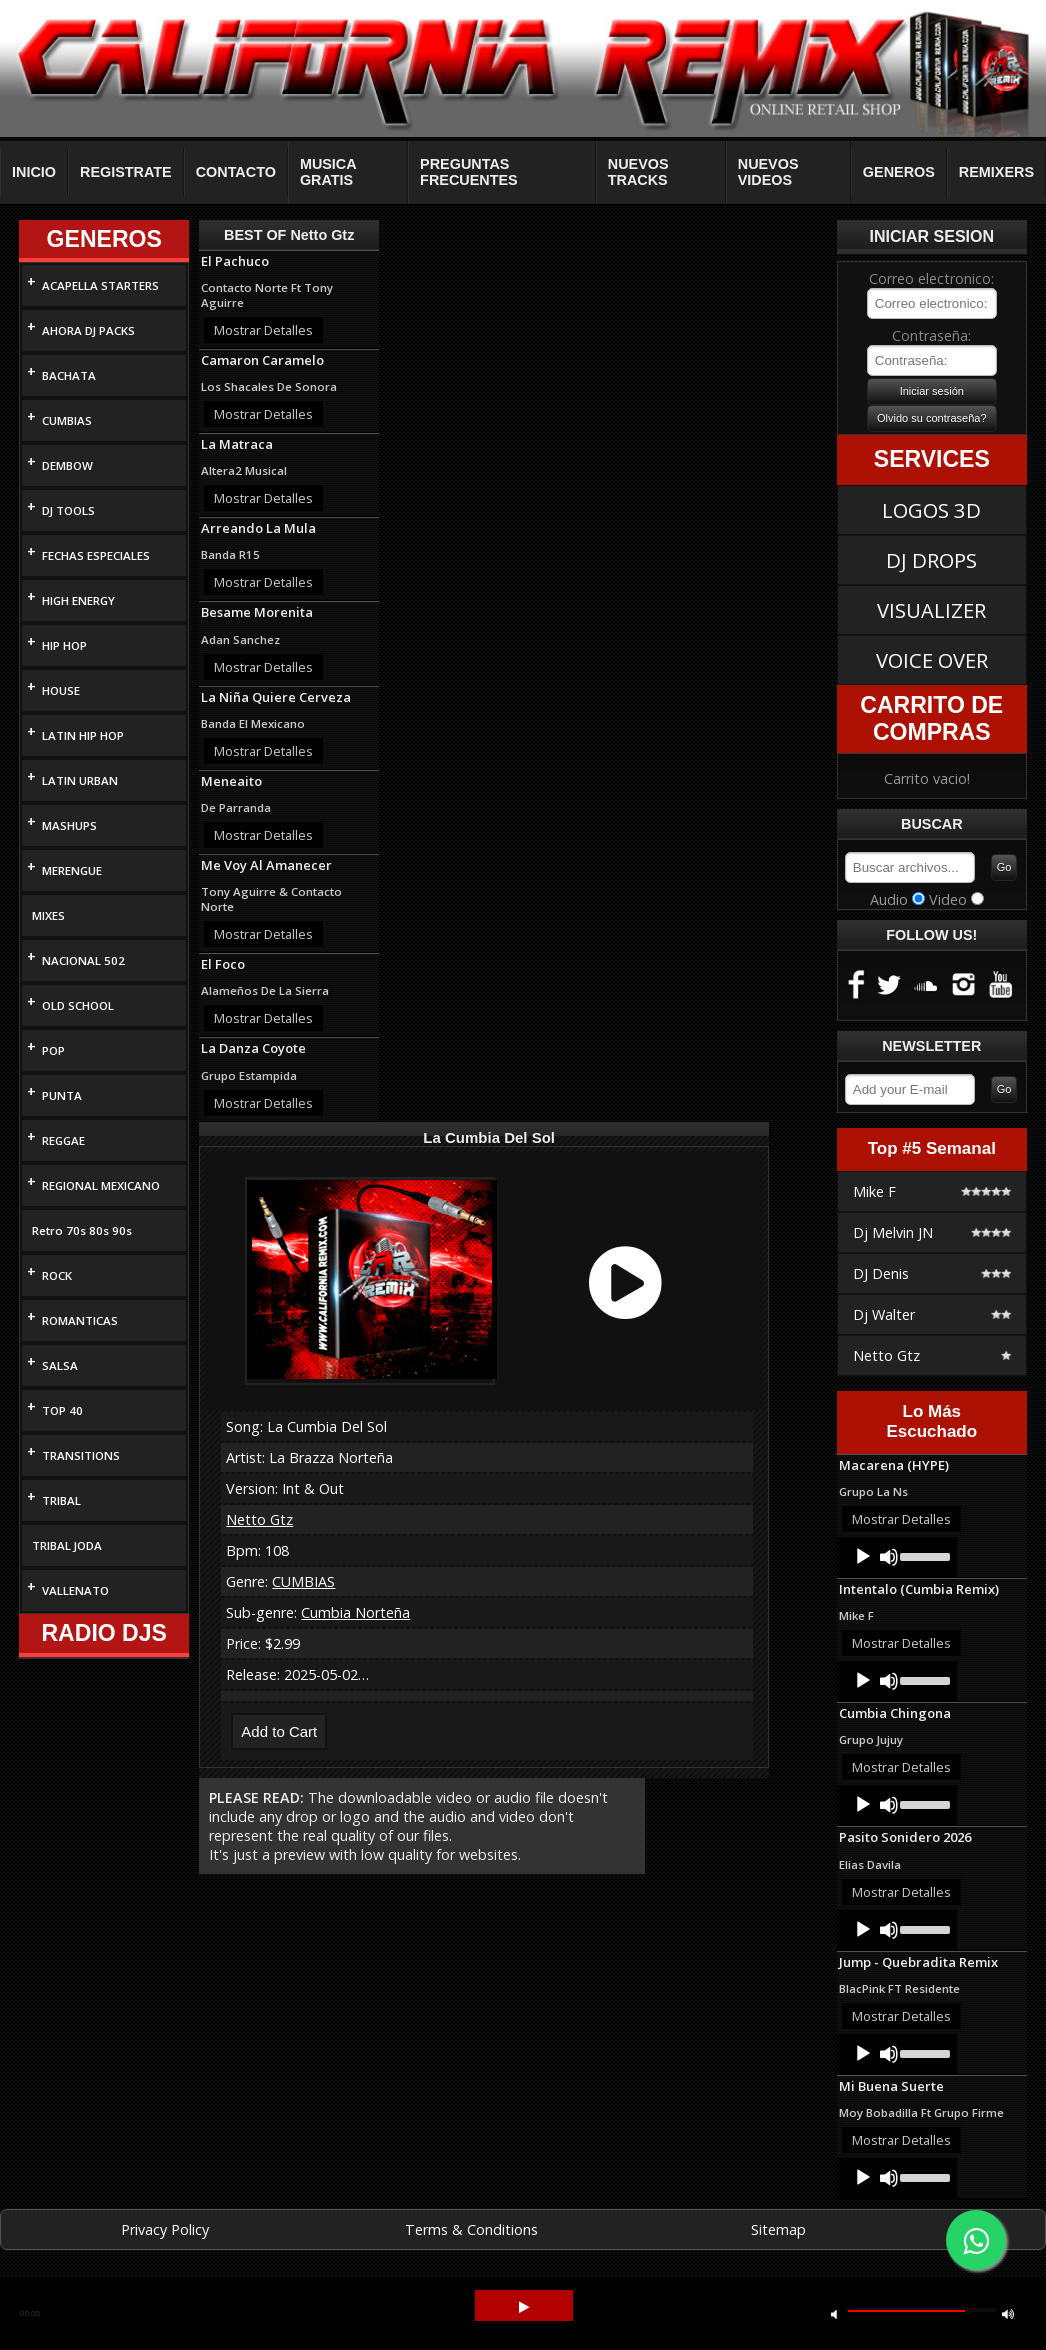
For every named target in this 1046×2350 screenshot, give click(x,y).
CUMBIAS (67, 420)
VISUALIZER (931, 610)
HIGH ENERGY (78, 600)
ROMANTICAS (80, 1320)
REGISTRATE (126, 172)
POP (53, 1050)
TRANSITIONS (81, 1455)
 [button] (524, 2307)
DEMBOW (67, 465)
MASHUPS (69, 825)
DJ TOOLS (68, 510)
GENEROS (899, 172)
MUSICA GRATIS (328, 172)
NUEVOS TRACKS (638, 172)
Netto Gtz (259, 1519)
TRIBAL (61, 1500)
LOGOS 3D (931, 510)
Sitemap (778, 2229)
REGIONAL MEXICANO (101, 1185)
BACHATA (69, 375)
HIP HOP (64, 645)
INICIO (34, 172)
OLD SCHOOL (78, 1005)
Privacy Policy (165, 2229)
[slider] (923, 1555)
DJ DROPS (931, 560)
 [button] (834, 2313)
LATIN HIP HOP (83, 735)
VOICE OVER (932, 660)
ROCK (57, 1275)
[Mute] (889, 1557)
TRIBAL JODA (67, 1545)
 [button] (1008, 2313)
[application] (897, 1557)
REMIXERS (996, 172)
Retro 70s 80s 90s (82, 1230)
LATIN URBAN (80, 780)
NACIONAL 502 (83, 960)
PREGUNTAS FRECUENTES (469, 172)
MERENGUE (72, 870)
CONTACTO (236, 172)
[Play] (863, 1557)
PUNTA (62, 1095)
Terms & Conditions (471, 2229)
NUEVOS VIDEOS (768, 172)
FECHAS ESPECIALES (96, 555)
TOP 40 (62, 1410)
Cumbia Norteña (355, 1612)
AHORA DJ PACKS (88, 330)
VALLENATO (75, 1590)
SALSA (60, 1365)
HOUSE (61, 690)
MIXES (48, 915)
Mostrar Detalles (263, 330)
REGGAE (63, 1140)
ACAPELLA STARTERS (100, 285)
